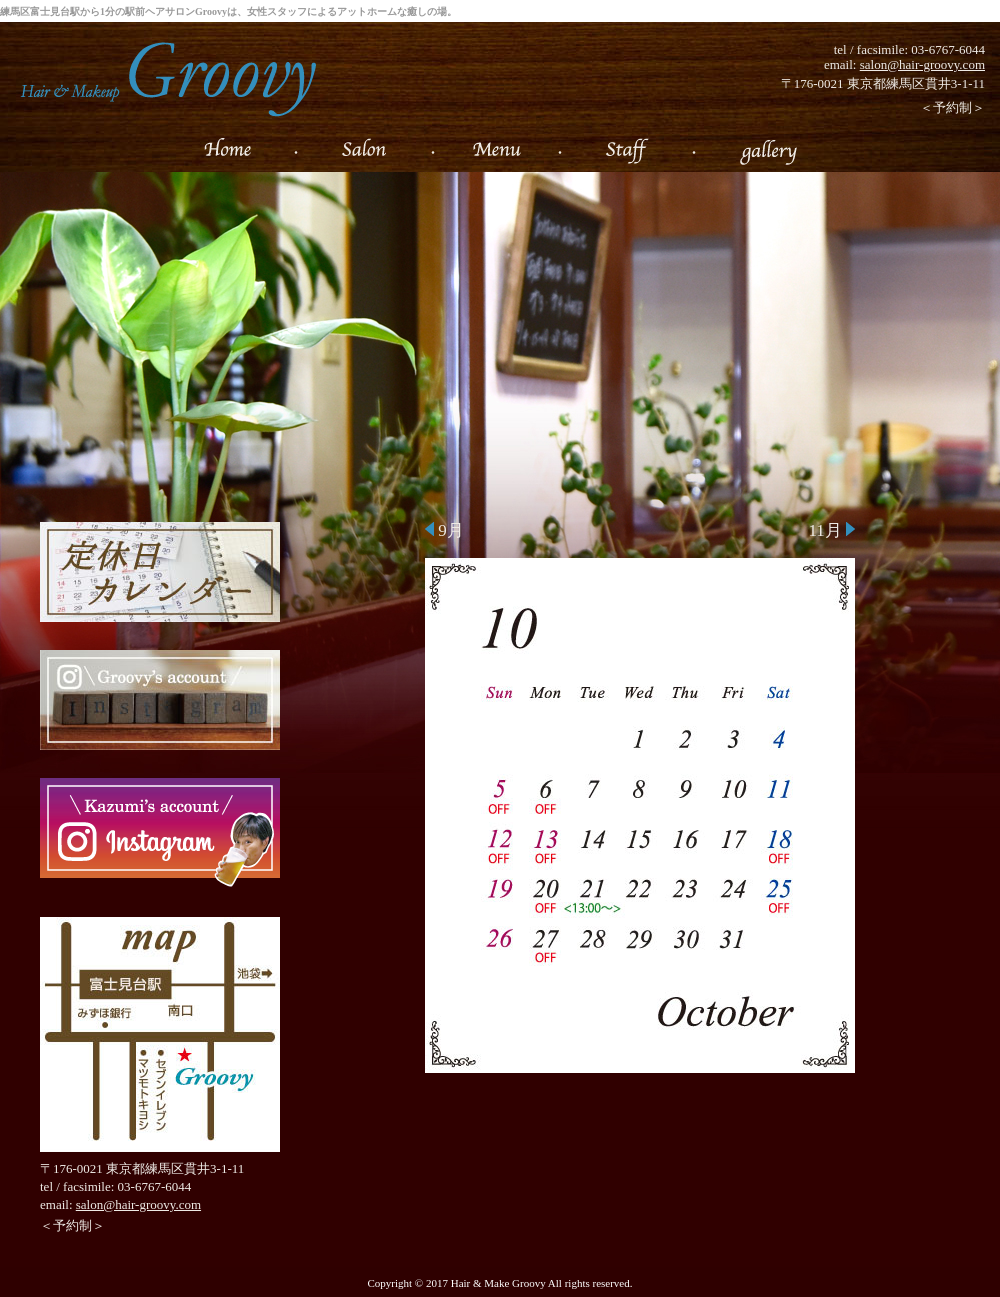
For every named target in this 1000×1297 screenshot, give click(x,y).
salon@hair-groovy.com (922, 64)
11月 (831, 530)
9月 (444, 530)
